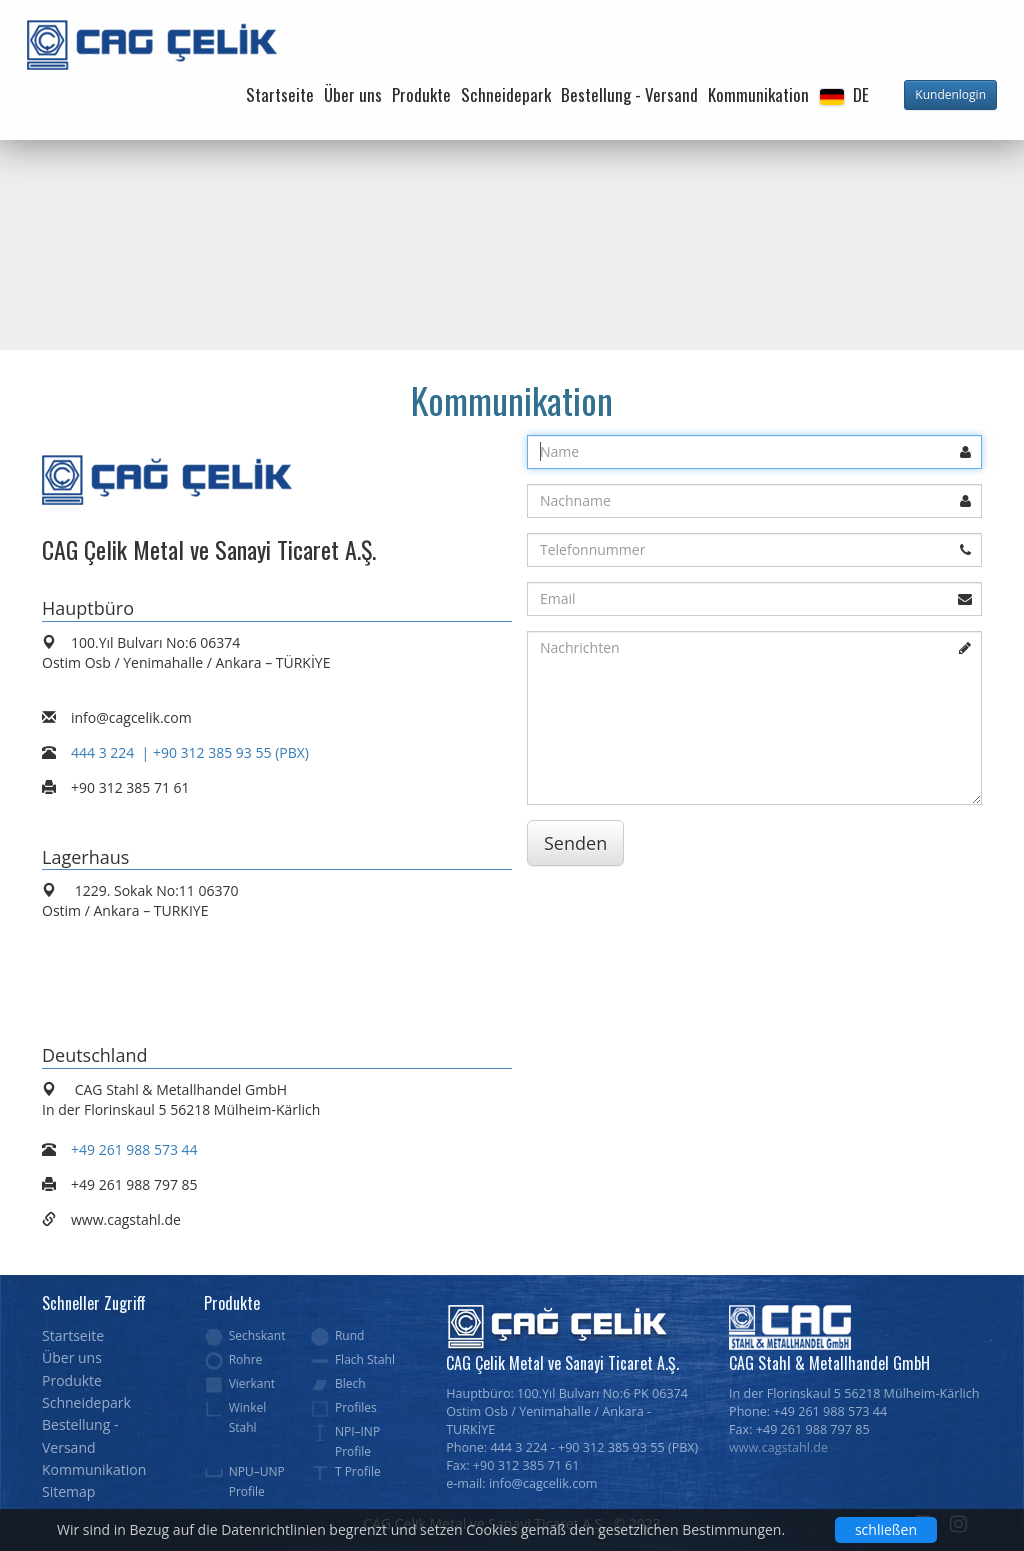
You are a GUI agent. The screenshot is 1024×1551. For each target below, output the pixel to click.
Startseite (280, 94)
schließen (886, 1529)
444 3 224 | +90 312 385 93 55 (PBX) (190, 752)
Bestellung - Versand (629, 94)
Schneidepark (506, 94)
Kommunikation (758, 94)
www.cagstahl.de (778, 1447)
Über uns (353, 94)
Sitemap (68, 1491)
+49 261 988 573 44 (134, 1149)
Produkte (421, 94)
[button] (844, 95)
